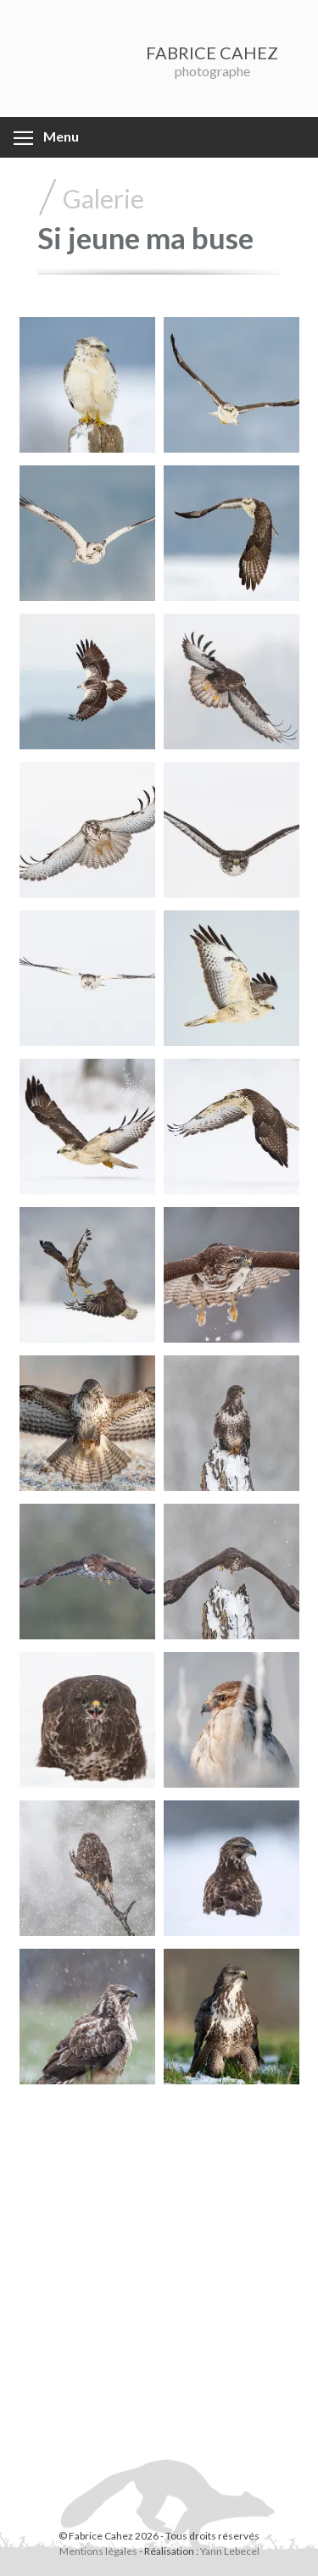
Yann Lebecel (229, 2551)
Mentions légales (98, 2551)
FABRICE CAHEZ (212, 52)
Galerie (103, 198)
